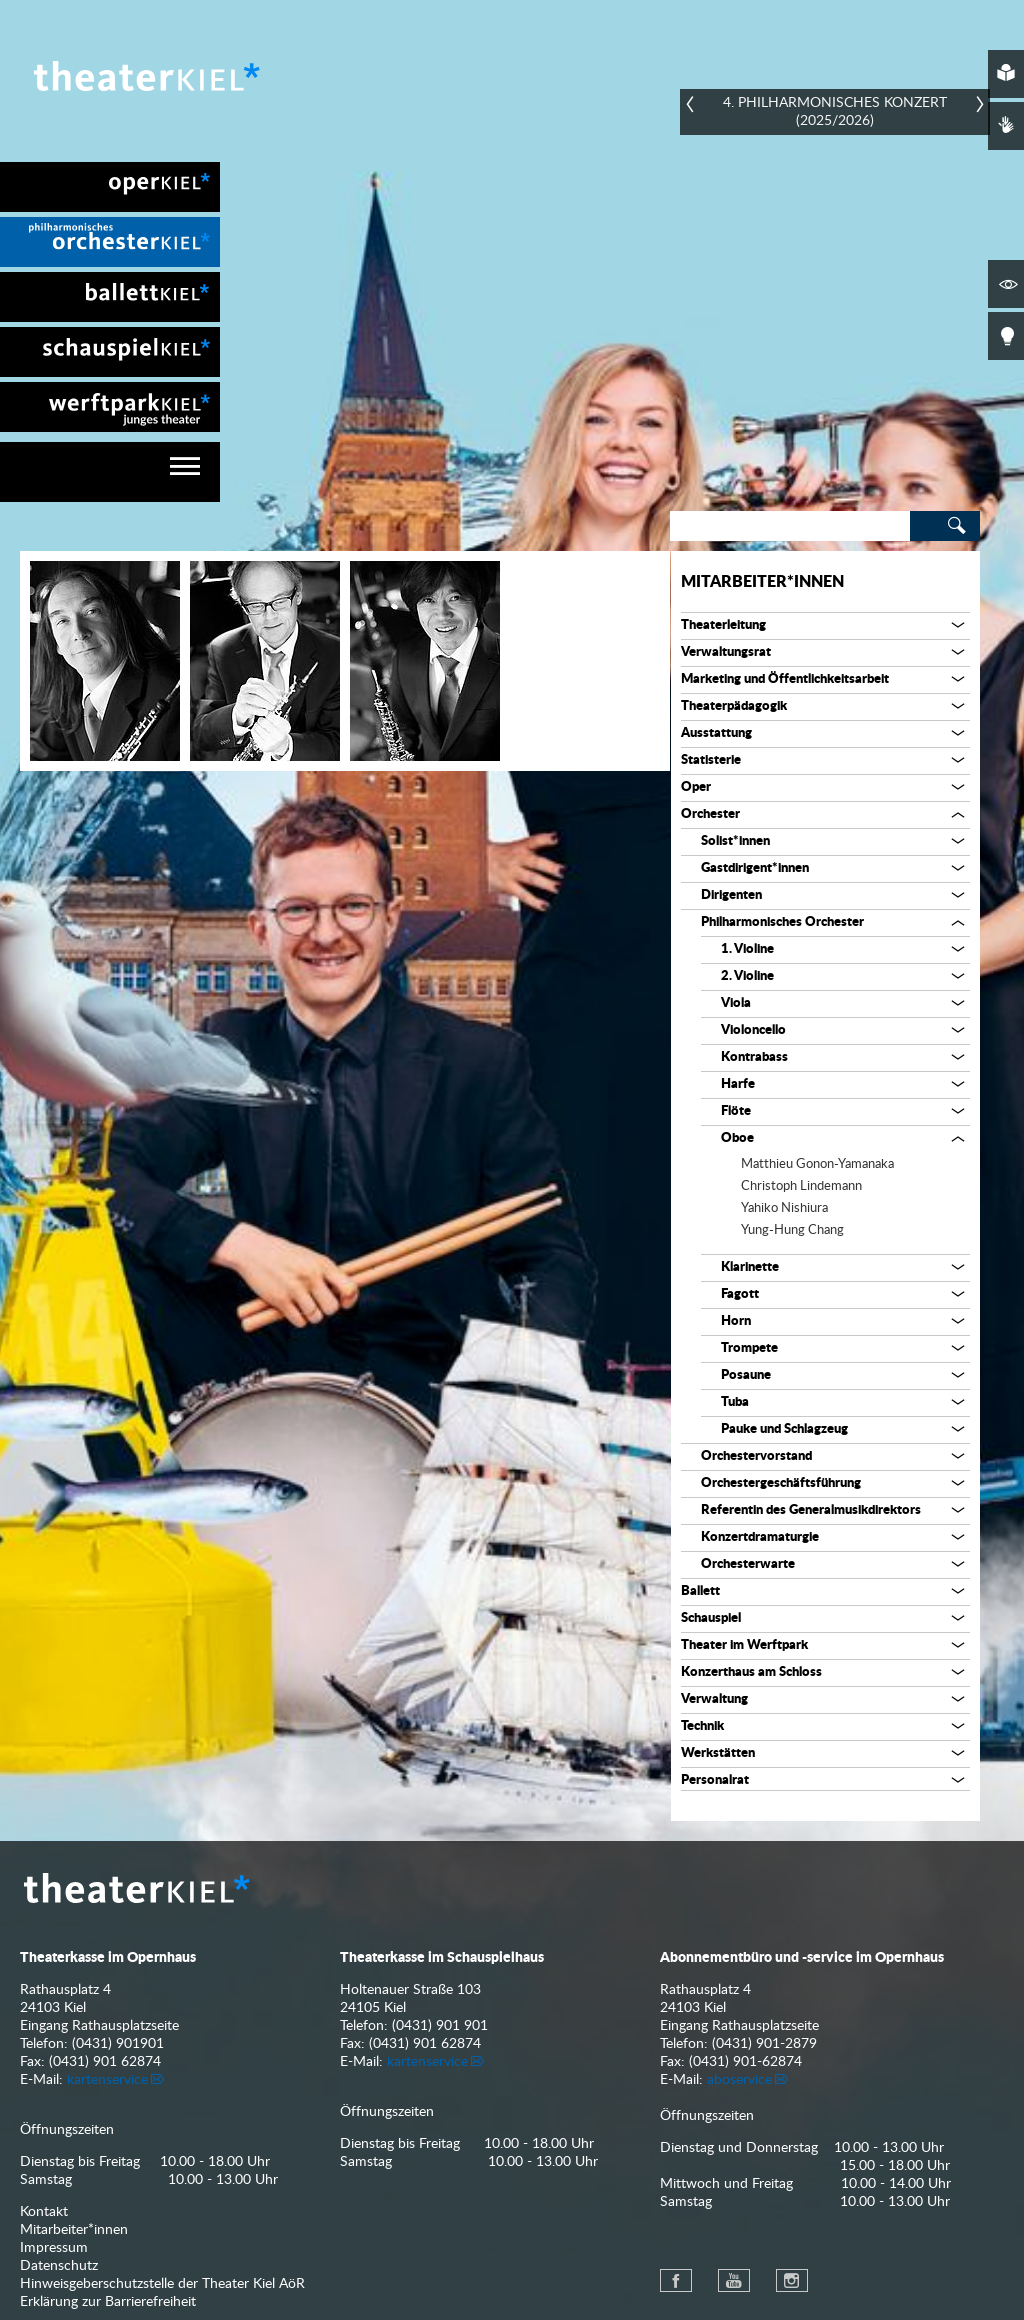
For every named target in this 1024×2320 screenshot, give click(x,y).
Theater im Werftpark (744, 1645)
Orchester (710, 814)
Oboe (737, 1138)
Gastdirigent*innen (755, 868)
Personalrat (715, 1780)
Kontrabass (754, 1057)
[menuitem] (110, 187)
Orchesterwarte (748, 1564)
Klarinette (750, 1267)
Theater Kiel (145, 76)
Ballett (700, 1591)
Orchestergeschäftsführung (781, 1483)
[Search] (790, 526)
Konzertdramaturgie (760, 1537)
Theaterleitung (723, 625)
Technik (702, 1726)
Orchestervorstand (756, 1456)
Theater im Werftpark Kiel (110, 407)
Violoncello (753, 1030)
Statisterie (711, 760)
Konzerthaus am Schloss (751, 1672)
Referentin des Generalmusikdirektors (811, 1510)
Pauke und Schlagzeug (784, 1429)
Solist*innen (735, 841)
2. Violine (747, 976)
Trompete (749, 1348)
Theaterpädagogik (734, 706)
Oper (696, 787)
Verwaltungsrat (726, 652)
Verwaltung (714, 1699)
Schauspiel (711, 1618)
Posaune (746, 1375)
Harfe (738, 1084)
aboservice (739, 2080)
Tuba (735, 1402)
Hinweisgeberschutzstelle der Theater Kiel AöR (162, 2284)
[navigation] (110, 472)
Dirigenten (731, 895)
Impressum (54, 2248)
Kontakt (44, 2212)
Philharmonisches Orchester (782, 922)
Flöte (736, 1111)
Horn (736, 1321)
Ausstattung (716, 733)
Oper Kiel (110, 187)
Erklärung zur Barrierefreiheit (108, 2302)
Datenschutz (59, 2266)
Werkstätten (718, 1753)
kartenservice (107, 2080)
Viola (736, 1003)
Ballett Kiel (110, 297)
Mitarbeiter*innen (762, 582)
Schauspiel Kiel (110, 352)
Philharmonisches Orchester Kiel (110, 242)
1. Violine (747, 949)
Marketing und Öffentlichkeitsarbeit (785, 679)
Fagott (740, 1294)
